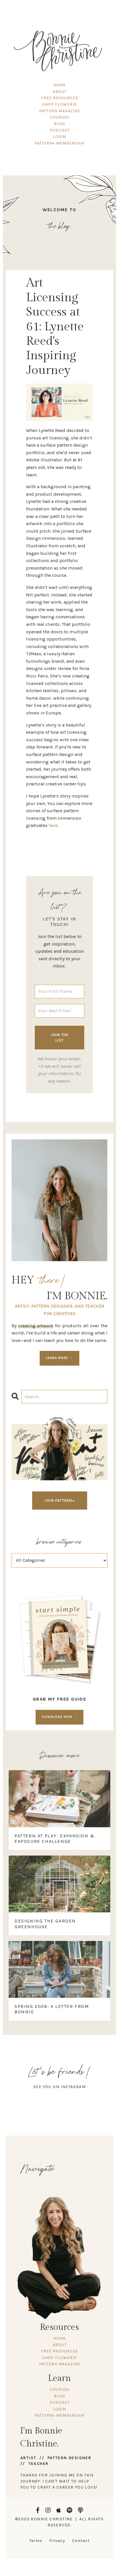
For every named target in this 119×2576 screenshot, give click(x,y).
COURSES (59, 117)
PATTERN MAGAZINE (59, 110)
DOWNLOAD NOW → (59, 1717)
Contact (81, 2540)
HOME (59, 85)
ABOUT (60, 91)
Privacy (57, 2540)
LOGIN (59, 136)
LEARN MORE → (59, 1358)
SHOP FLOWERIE (59, 104)
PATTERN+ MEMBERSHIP (59, 143)
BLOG (59, 123)
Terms (35, 2540)
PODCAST (59, 130)
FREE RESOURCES (59, 98)
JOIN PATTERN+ (59, 1500)
